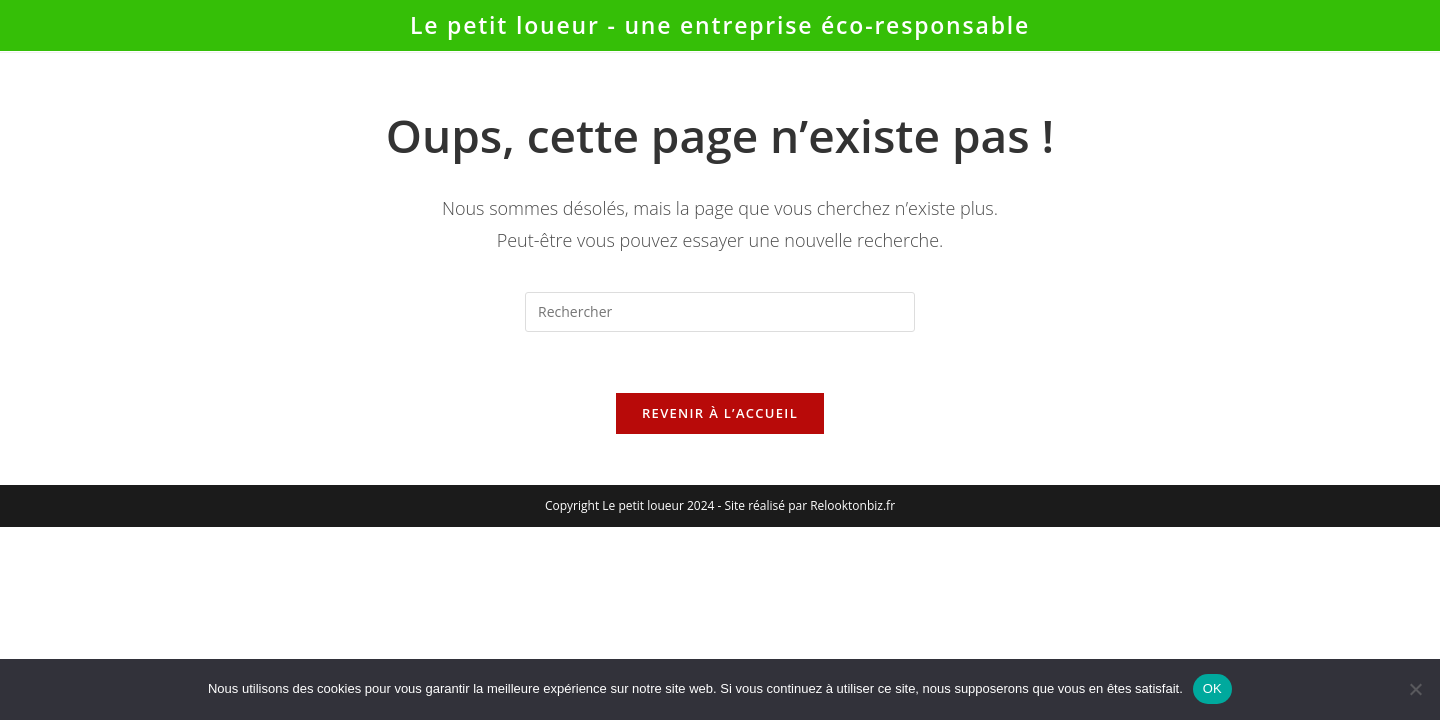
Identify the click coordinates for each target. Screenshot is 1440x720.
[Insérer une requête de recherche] (720, 312)
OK (1212, 688)
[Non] (1415, 689)
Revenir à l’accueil (720, 413)
